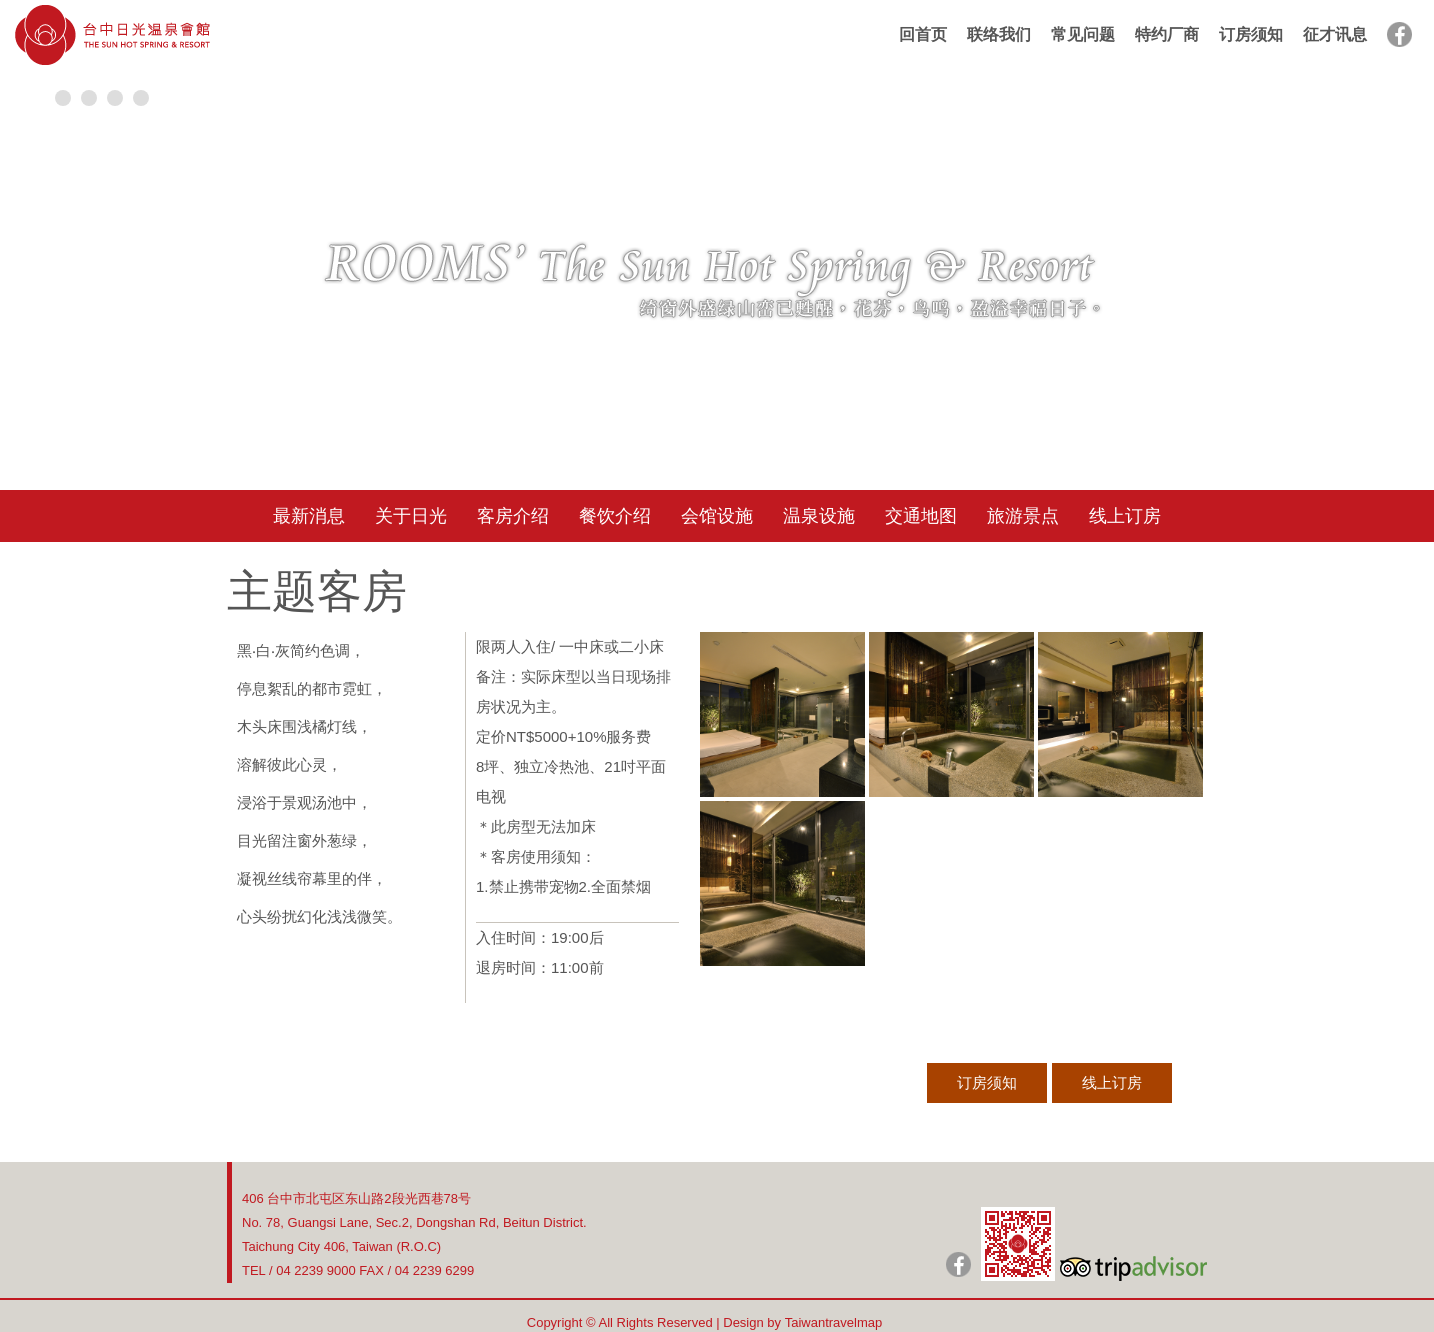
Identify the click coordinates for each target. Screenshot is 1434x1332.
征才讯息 (1335, 34)
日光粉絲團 (958, 1264)
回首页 (923, 34)
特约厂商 (1167, 34)
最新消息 (309, 516)
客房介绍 (513, 516)
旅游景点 (1023, 516)
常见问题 (1083, 34)
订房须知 (1251, 34)
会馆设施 (717, 516)
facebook (1399, 34)
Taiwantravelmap (834, 1322)
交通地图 (921, 516)
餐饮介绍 (615, 516)
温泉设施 (819, 516)
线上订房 (1125, 516)
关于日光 (411, 516)
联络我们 (999, 34)
